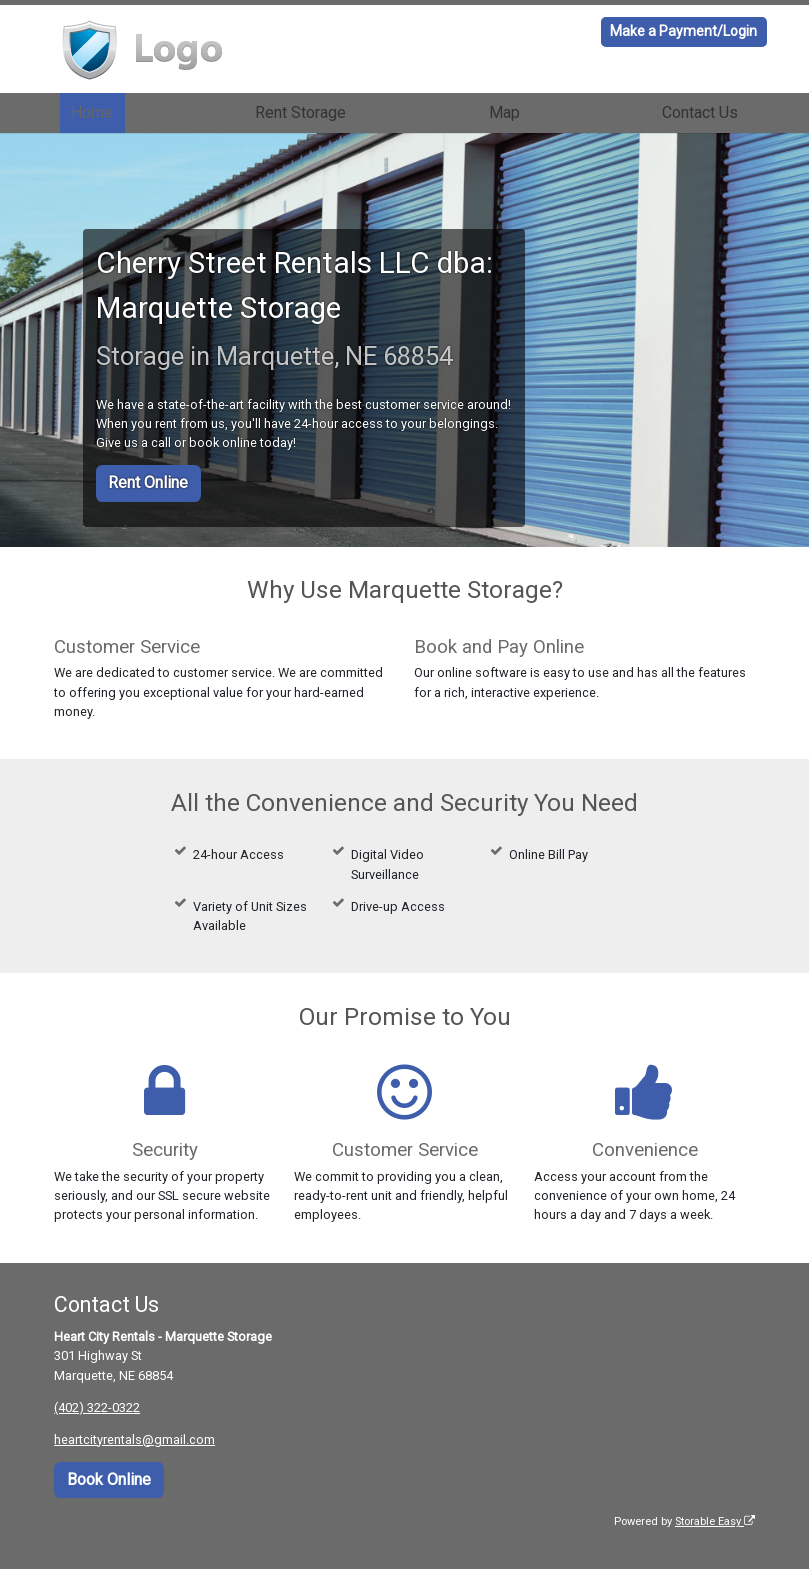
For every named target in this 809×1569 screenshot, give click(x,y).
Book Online (109, 1479)
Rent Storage (300, 112)
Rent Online (148, 482)
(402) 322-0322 (97, 1407)
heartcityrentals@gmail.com (134, 1439)
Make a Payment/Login (683, 31)
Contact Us (700, 112)
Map (504, 112)
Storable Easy (715, 1521)
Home (92, 112)
